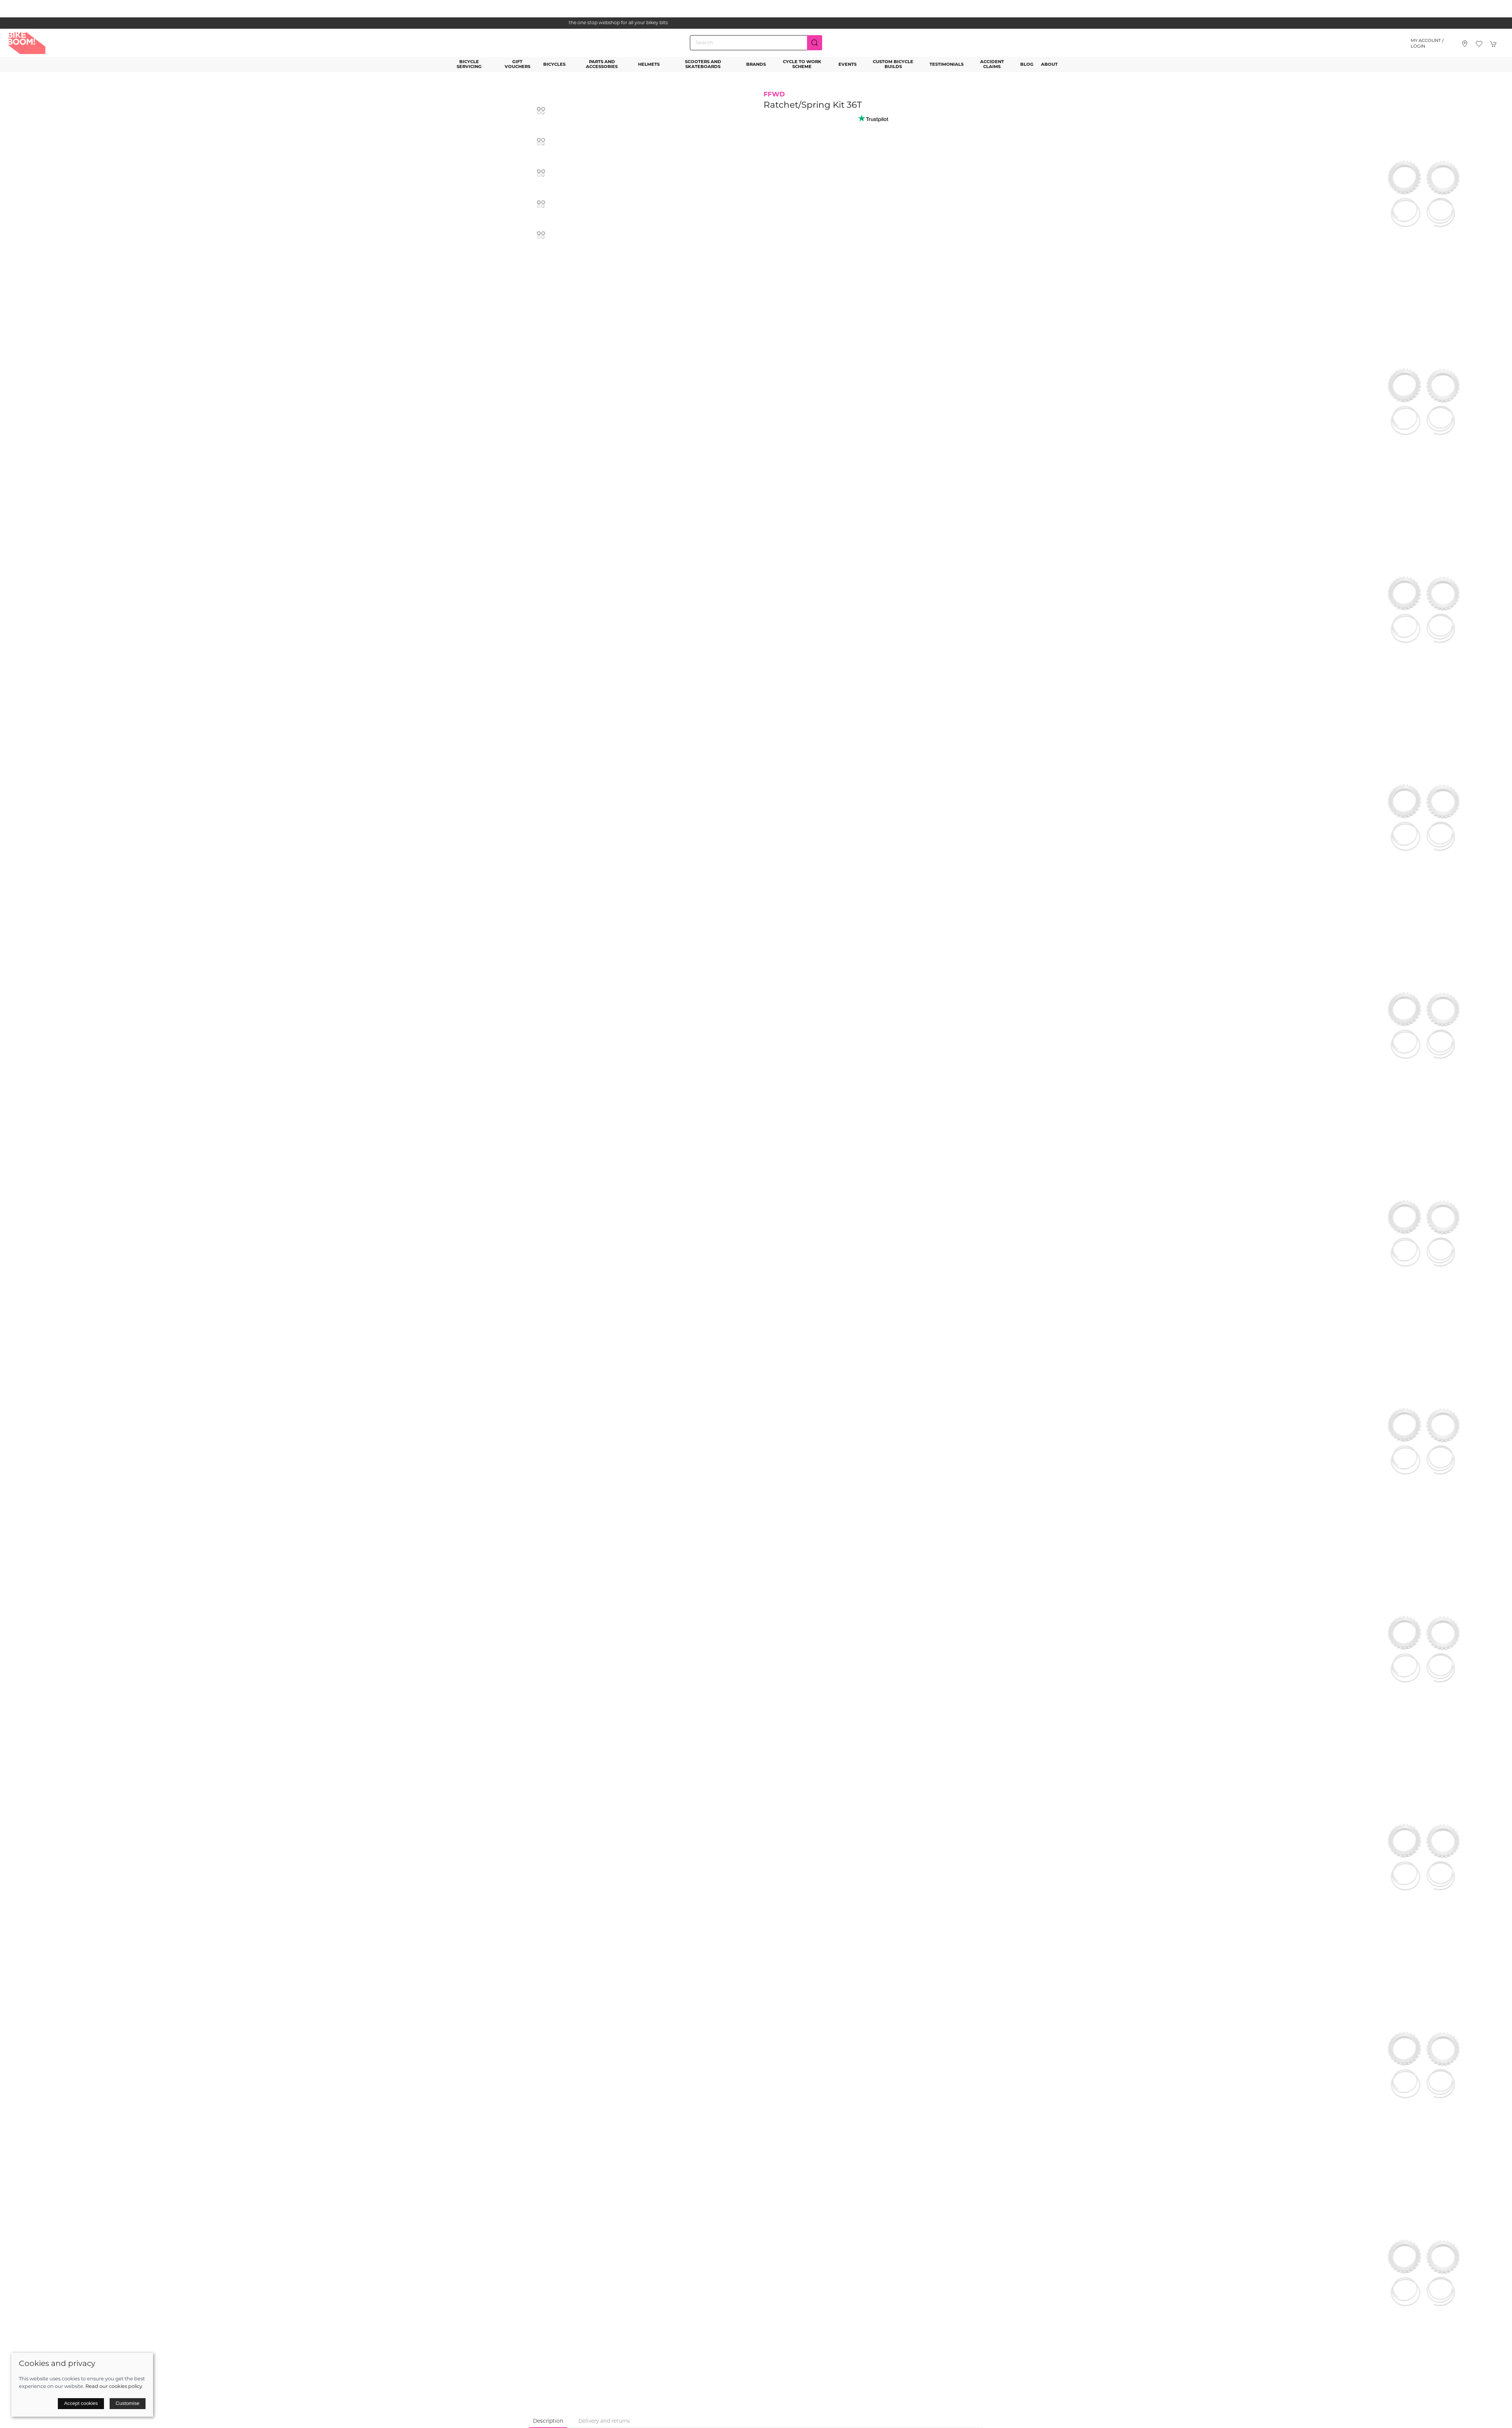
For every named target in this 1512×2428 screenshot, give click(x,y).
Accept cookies (81, 2403)
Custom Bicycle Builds (893, 64)
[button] (1479, 44)
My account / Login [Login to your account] (1427, 44)
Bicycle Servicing (469, 64)
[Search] (756, 42)
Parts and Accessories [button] (602, 64)
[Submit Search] (814, 42)
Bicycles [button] (554, 64)
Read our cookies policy (113, 2386)
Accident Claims (992, 64)
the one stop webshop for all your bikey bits (756, 23)
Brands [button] (756, 64)
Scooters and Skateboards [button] (703, 64)
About (1049, 64)
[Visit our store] (1464, 44)
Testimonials (947, 64)
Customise (127, 2403)
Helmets (649, 64)
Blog (1026, 64)
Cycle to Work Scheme (802, 64)
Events (847, 64)
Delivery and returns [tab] (604, 2421)
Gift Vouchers (517, 64)
